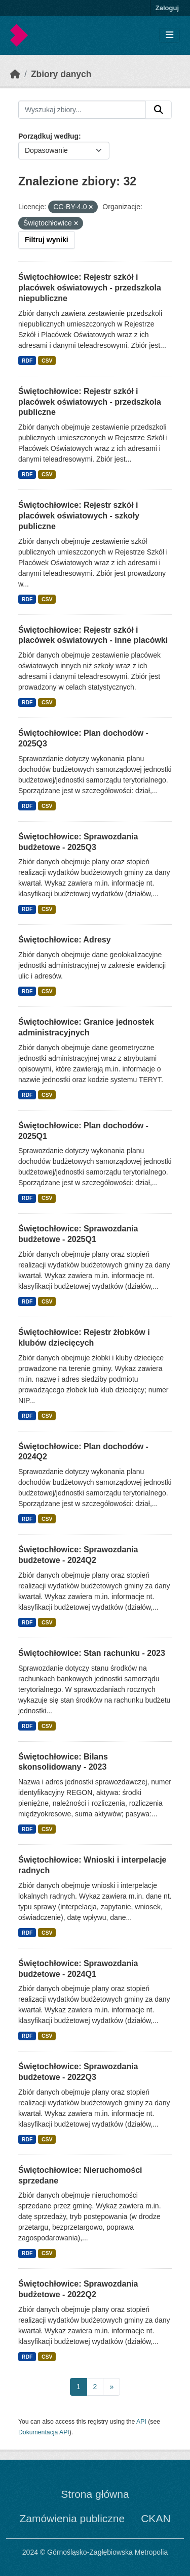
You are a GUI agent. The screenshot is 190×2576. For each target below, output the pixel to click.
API (141, 2421)
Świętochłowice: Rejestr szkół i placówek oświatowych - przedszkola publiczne (89, 402)
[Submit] (158, 110)
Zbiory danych (61, 74)
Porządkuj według (48, 136)
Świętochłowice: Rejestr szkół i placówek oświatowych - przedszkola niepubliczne (89, 288)
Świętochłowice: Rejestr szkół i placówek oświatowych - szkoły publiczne (78, 516)
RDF (27, 360)
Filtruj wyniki (46, 240)
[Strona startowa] (15, 74)
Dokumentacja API (43, 2432)
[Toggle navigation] (169, 35)
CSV (47, 360)
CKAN (155, 2518)
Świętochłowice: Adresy (64, 939)
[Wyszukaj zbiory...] (82, 110)
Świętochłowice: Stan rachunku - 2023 (91, 1653)
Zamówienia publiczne (72, 2518)
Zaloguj (167, 8)
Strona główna (95, 2494)
